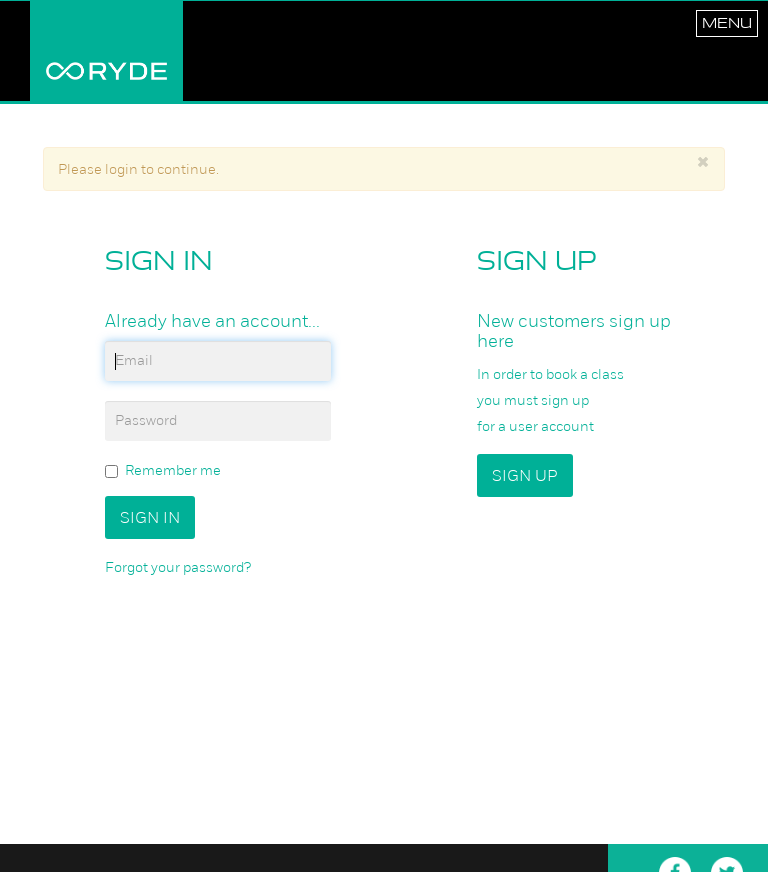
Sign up (525, 475)
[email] (218, 361)
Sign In (150, 517)
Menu (727, 23)
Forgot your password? (178, 567)
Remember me (163, 470)
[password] (218, 421)
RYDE (106, 51)
